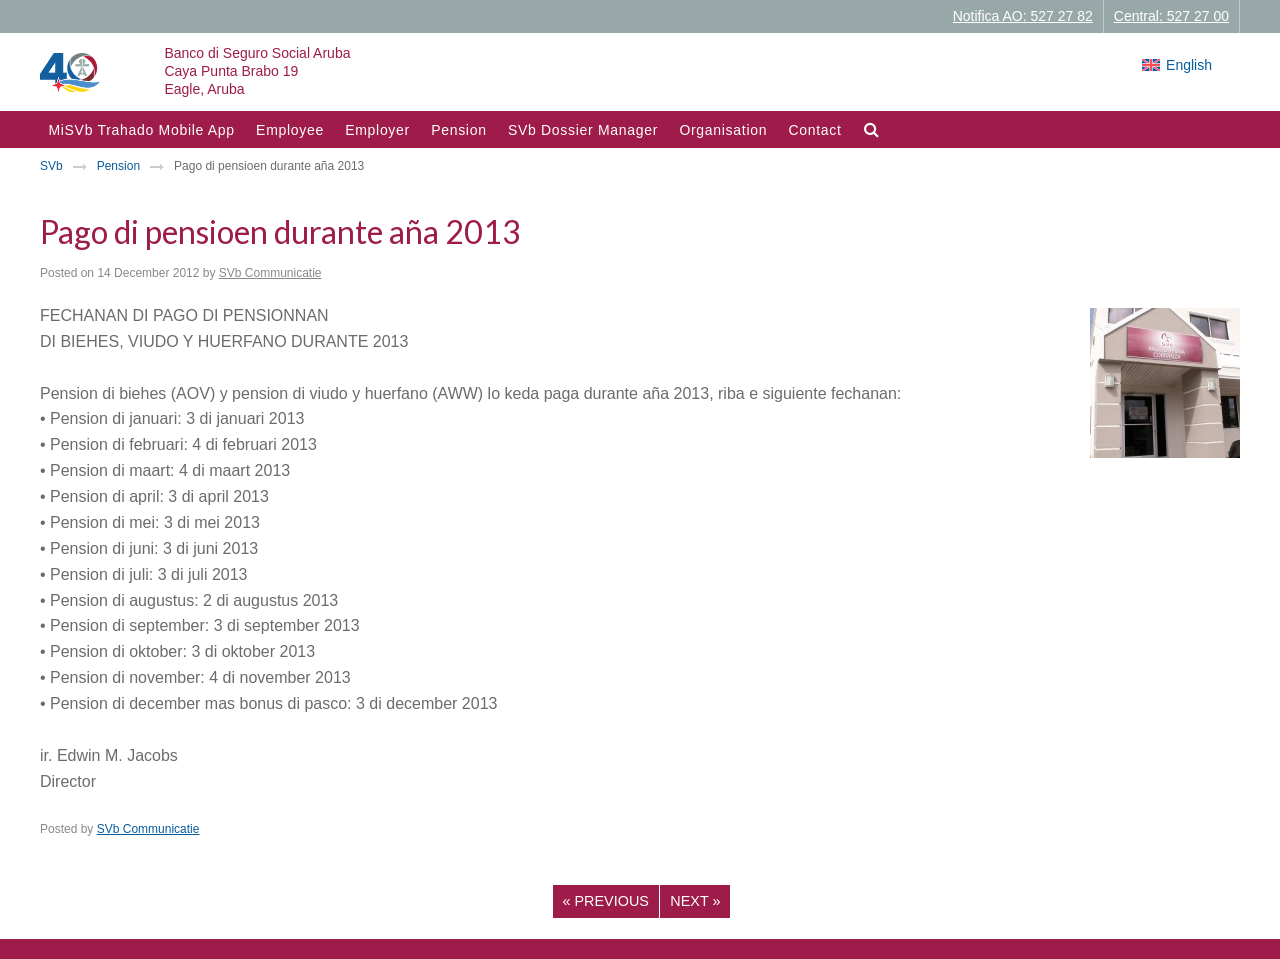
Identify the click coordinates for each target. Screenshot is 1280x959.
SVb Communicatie (270, 273)
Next (695, 901)
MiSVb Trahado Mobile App (141, 130)
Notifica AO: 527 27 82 (1023, 16)
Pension (459, 130)
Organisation (723, 130)
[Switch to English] (1177, 65)
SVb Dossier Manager (583, 130)
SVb (51, 166)
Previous (606, 901)
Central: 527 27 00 (1171, 16)
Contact (814, 130)
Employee (290, 130)
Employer (377, 130)
